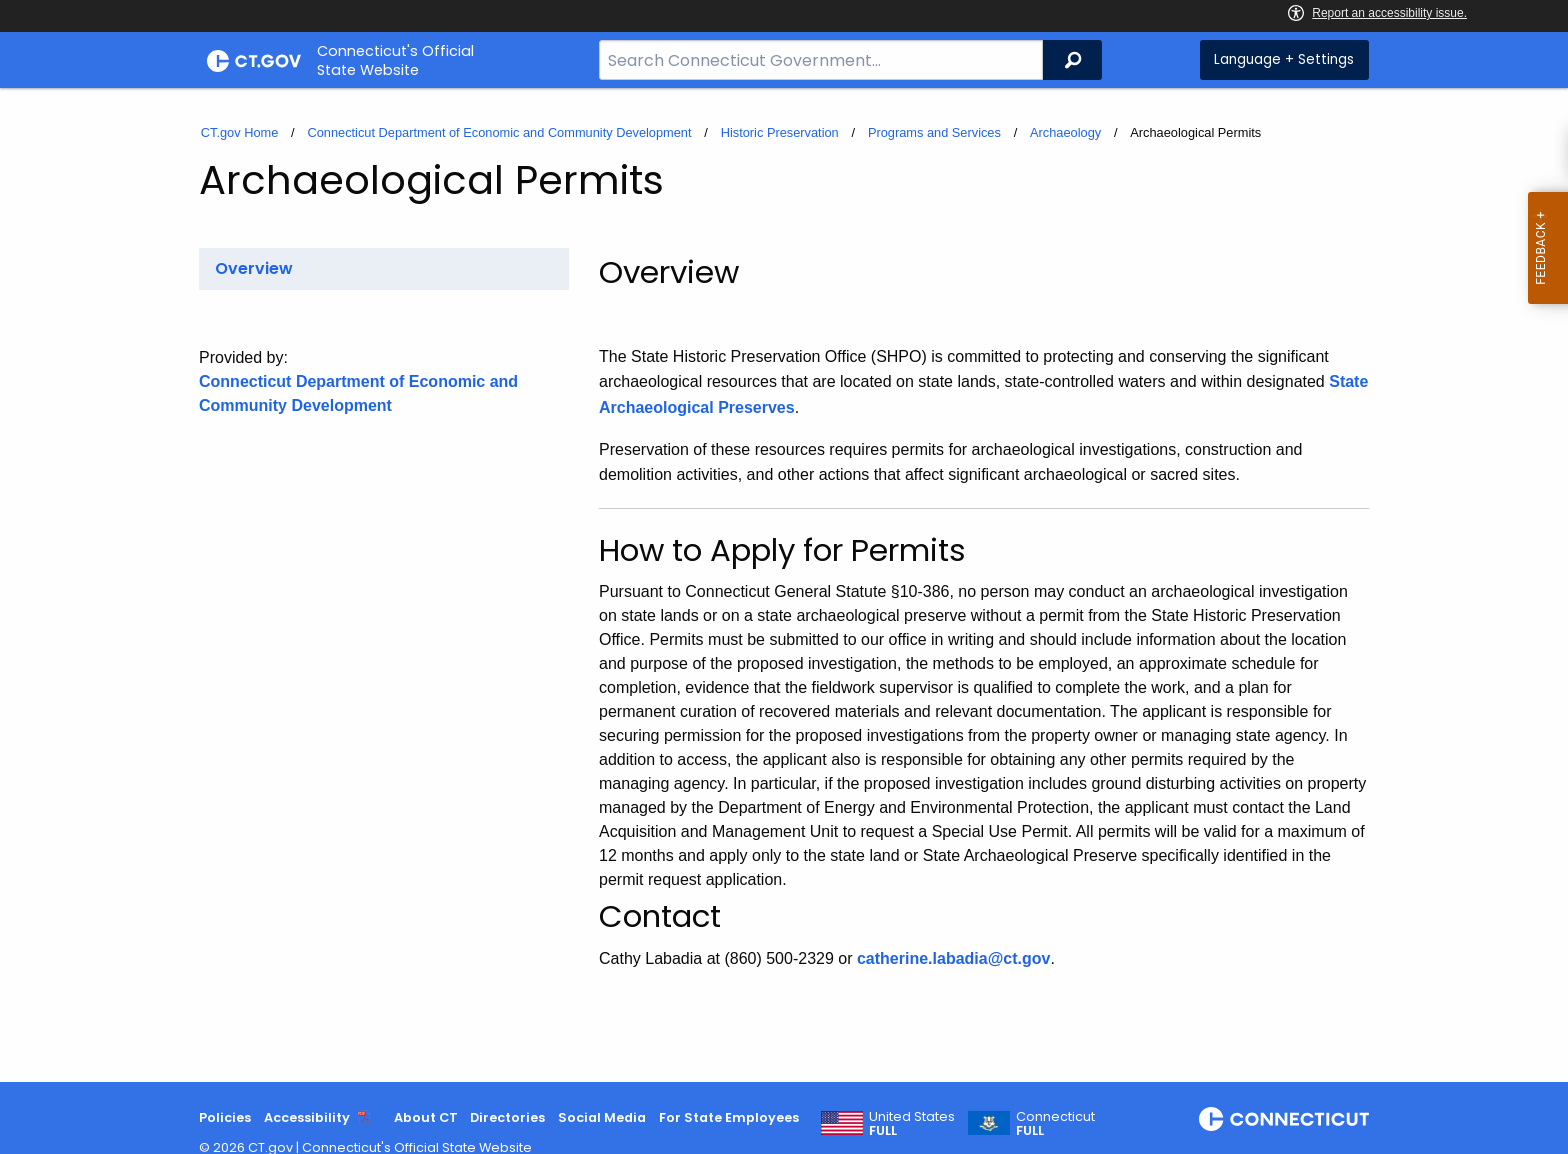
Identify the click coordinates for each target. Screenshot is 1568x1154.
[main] (784, 585)
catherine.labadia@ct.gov (953, 958)
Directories (507, 1117)
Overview (254, 268)
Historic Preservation (780, 132)
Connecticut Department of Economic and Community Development (499, 132)
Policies (225, 1117)
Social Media (602, 1117)
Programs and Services (934, 132)
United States (912, 1124)
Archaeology (1065, 132)
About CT (426, 1117)
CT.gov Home (240, 132)
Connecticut (1055, 1124)
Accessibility (307, 1117)
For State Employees (729, 1117)
